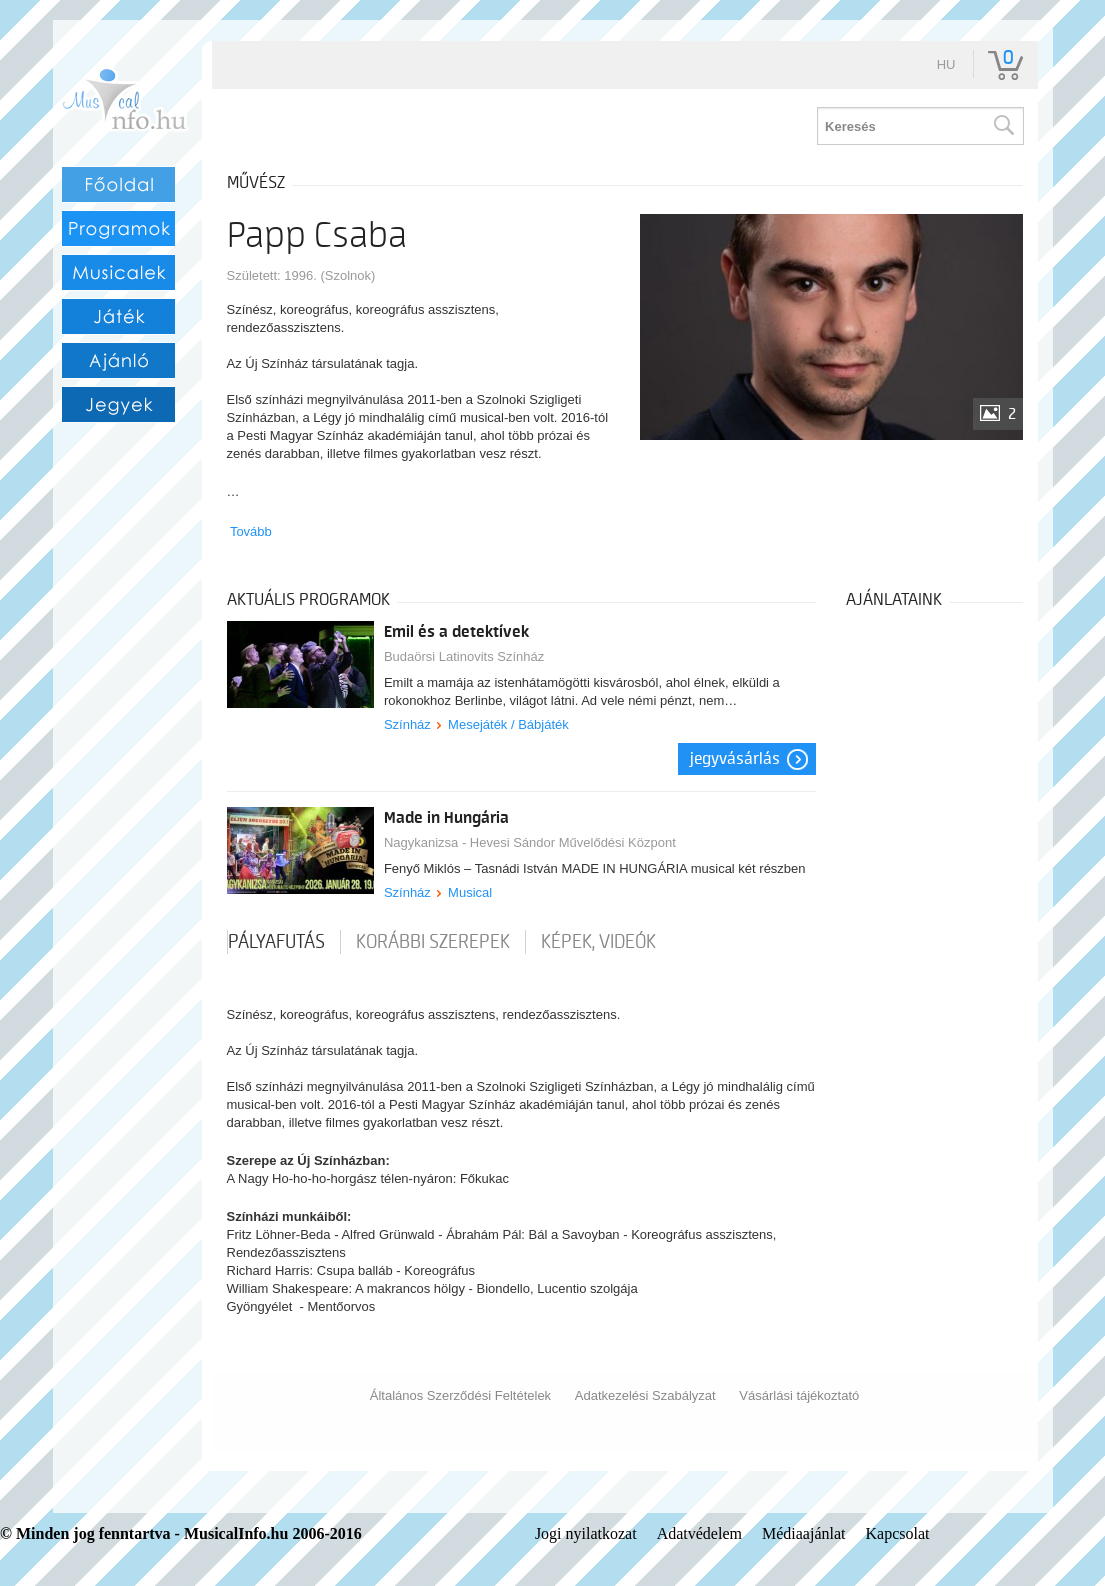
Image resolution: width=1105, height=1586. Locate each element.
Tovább (251, 531)
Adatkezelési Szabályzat (645, 1395)
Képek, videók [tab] (598, 942)
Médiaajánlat (804, 1533)
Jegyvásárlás (735, 759)
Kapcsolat (897, 1533)
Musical (470, 892)
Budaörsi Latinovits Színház (464, 656)
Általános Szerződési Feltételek (460, 1395)
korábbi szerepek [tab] (433, 942)
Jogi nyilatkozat (586, 1533)
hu (946, 64)
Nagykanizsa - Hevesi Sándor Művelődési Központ (530, 842)
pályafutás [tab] (276, 942)
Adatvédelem (699, 1533)
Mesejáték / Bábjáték (508, 724)
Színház (407, 724)
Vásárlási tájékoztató (799, 1395)
